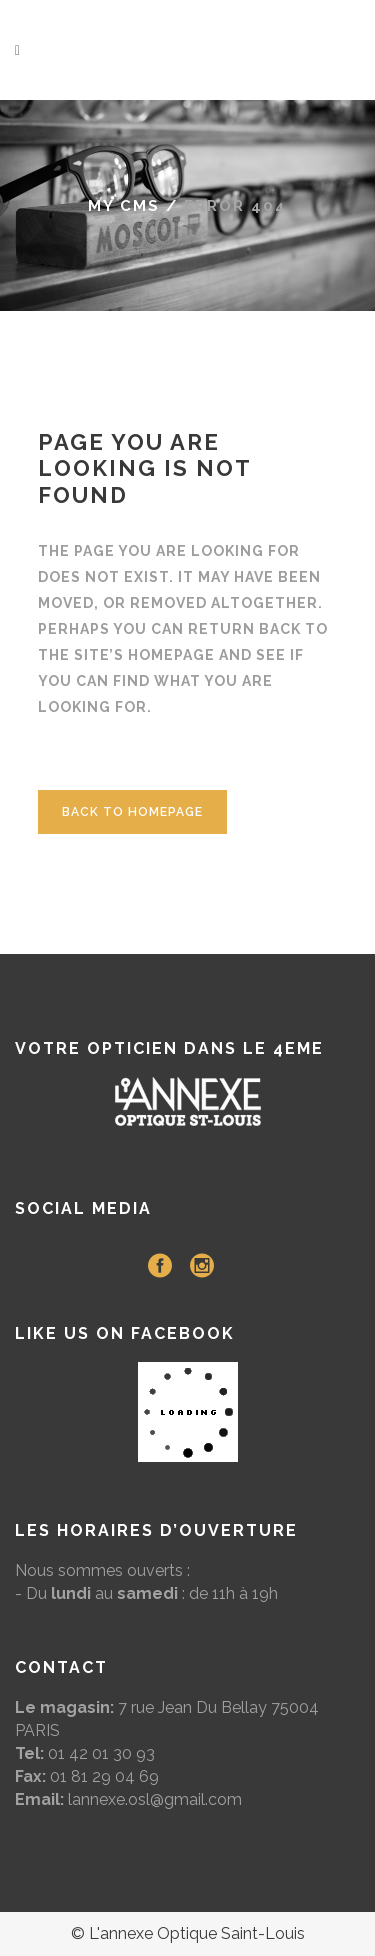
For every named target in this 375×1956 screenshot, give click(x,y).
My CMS (124, 206)
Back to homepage (132, 812)
